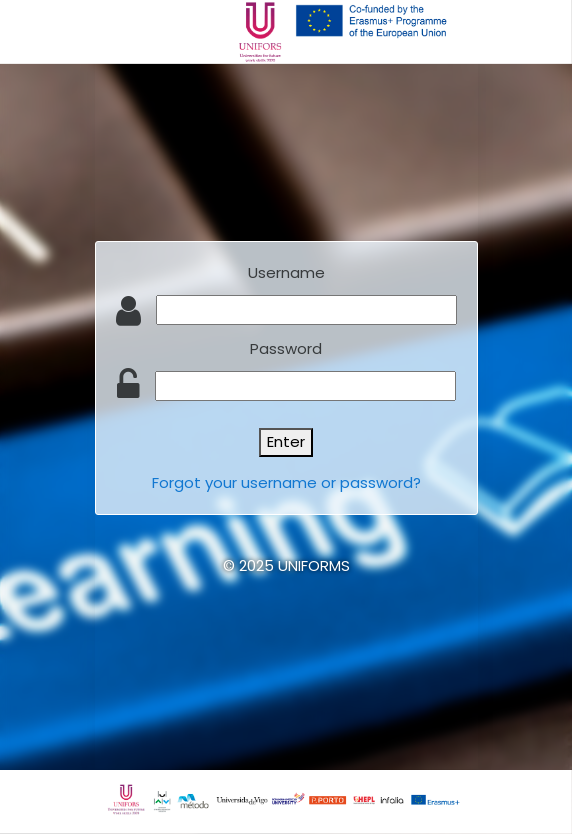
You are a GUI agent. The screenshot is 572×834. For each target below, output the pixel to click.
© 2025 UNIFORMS (286, 565)
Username (286, 272)
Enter (286, 441)
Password (286, 348)
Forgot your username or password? (286, 482)
